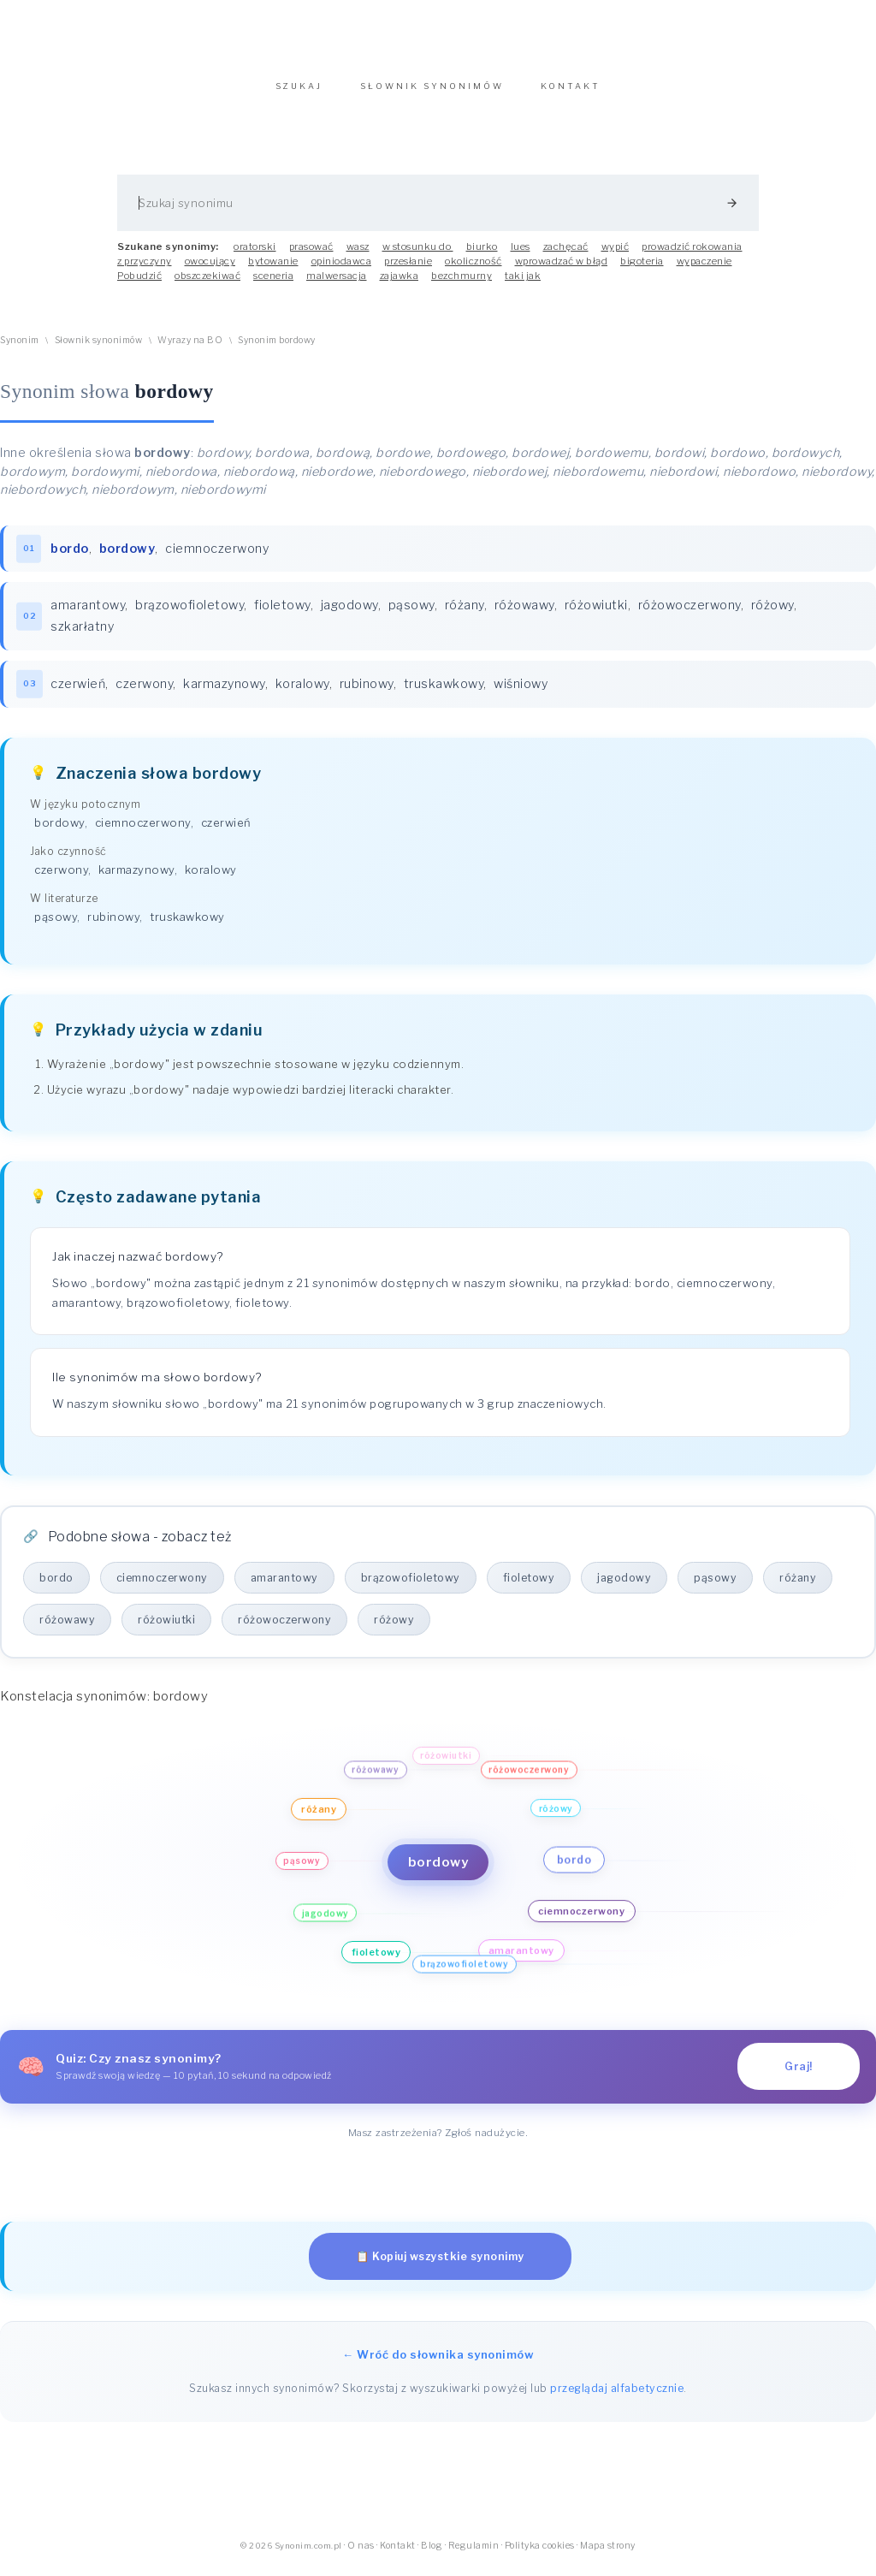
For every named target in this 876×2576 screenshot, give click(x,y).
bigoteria (642, 270)
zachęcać (566, 255)
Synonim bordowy (277, 348)
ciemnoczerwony (217, 557)
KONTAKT (571, 94)
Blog (431, 2554)
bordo (56, 1586)
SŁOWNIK (432, 94)
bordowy (59, 831)
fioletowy (282, 613)
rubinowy (367, 692)
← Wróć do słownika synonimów (438, 2363)
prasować (311, 255)
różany (464, 613)
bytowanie (273, 270)
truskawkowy (444, 692)
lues (520, 255)
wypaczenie (704, 270)
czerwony (144, 692)
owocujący (210, 270)
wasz (358, 255)
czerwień (77, 692)
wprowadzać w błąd (561, 270)
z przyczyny (144, 270)
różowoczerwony (689, 613)
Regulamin (474, 2554)
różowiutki (596, 613)
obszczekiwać (207, 284)
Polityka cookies (540, 2554)
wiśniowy (521, 692)
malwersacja (336, 284)
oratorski (255, 255)
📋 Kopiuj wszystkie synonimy (440, 2264)
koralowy (302, 692)
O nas (361, 2554)
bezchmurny (461, 284)
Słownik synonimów (99, 348)
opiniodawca (341, 270)
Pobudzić (139, 284)
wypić (615, 255)
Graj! (798, 2075)
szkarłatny (82, 635)
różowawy (524, 613)
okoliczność (473, 270)
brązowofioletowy (189, 613)
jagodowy (349, 613)
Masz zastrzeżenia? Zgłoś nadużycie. (438, 2141)
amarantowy (87, 613)
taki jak (523, 284)
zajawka (399, 284)
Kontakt (398, 2554)
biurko (482, 255)
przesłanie (408, 270)
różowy (772, 613)
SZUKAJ (299, 94)
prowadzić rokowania (692, 255)
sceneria (273, 284)
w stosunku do (417, 255)
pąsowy (411, 613)
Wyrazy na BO (189, 348)
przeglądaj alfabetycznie (617, 2396)
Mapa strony (608, 2554)
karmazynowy (224, 692)
